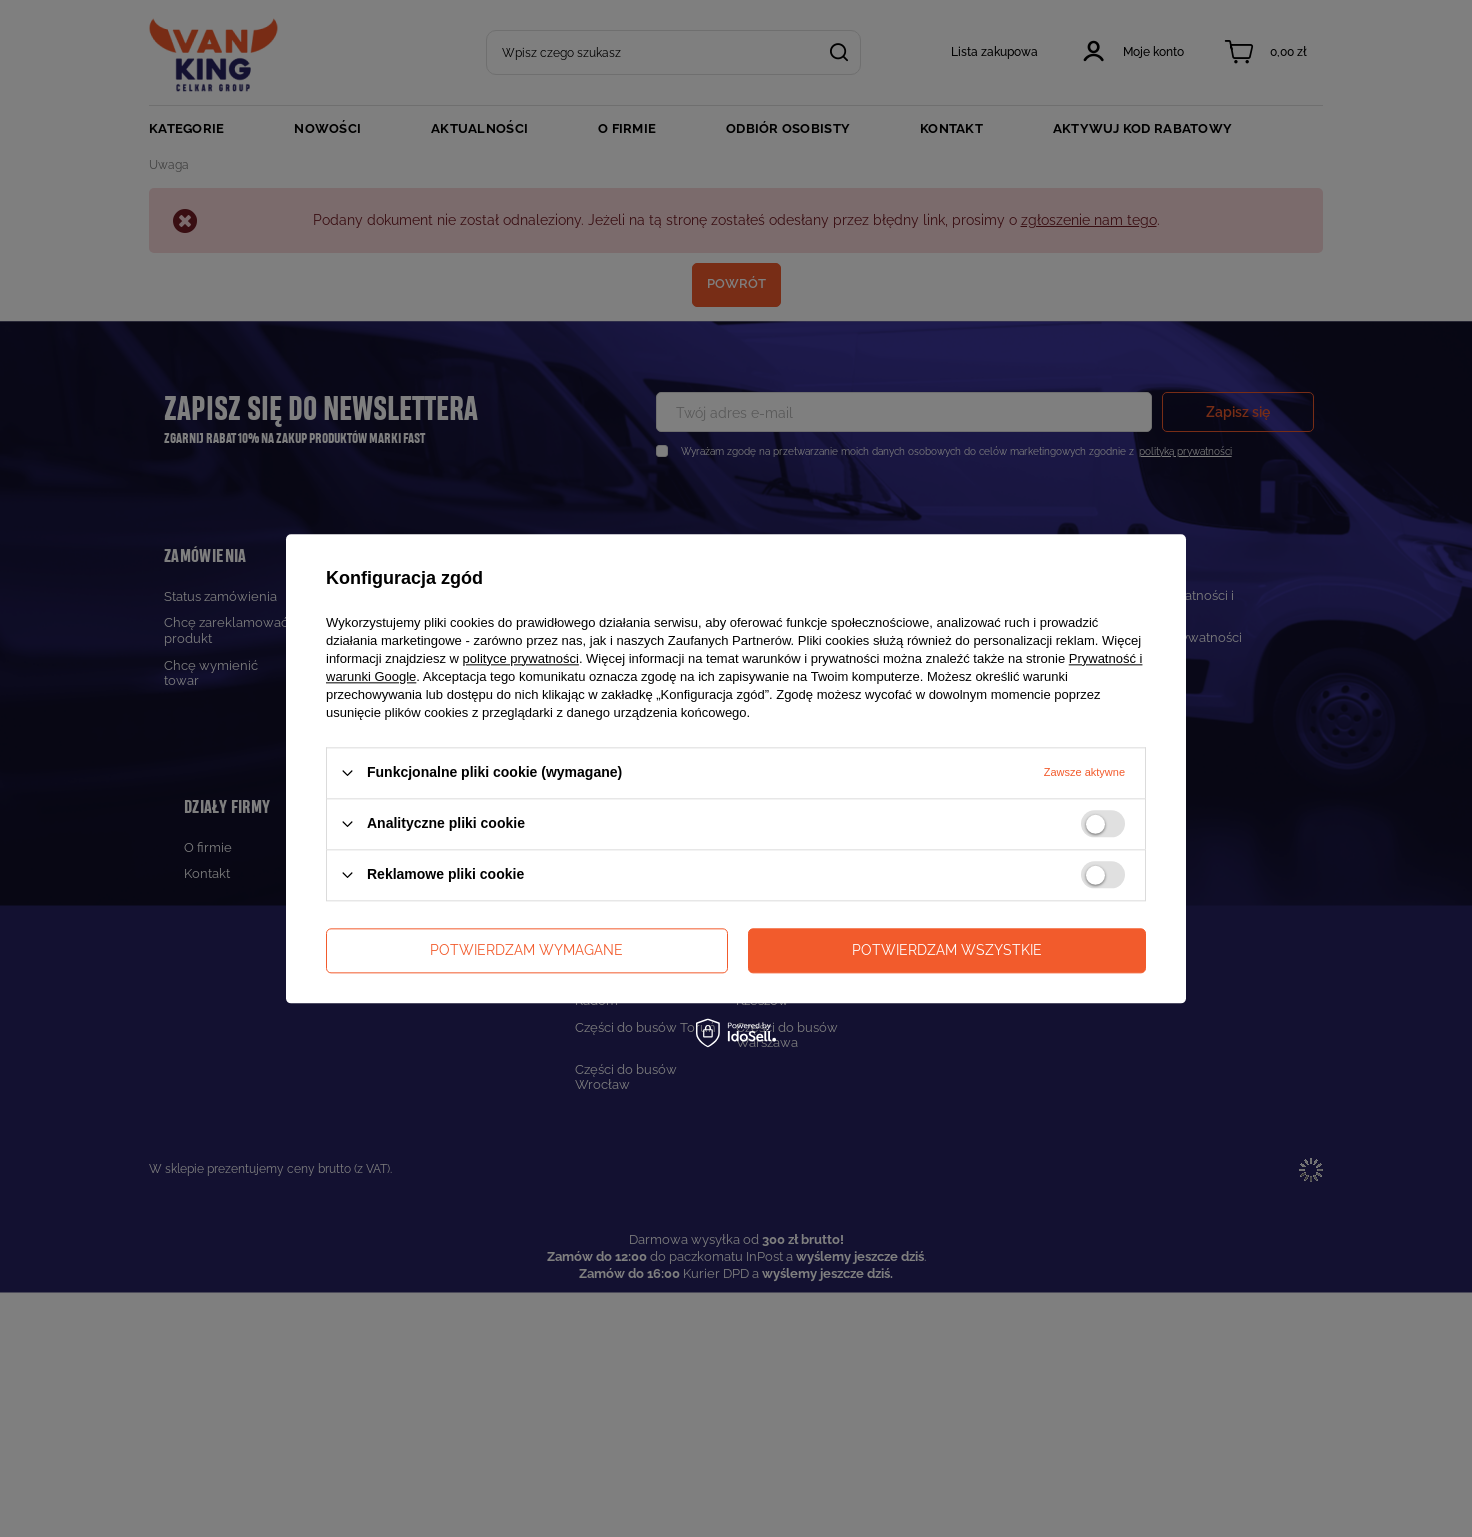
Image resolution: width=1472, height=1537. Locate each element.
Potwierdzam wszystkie (947, 950)
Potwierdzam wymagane (526, 950)
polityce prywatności (521, 658)
